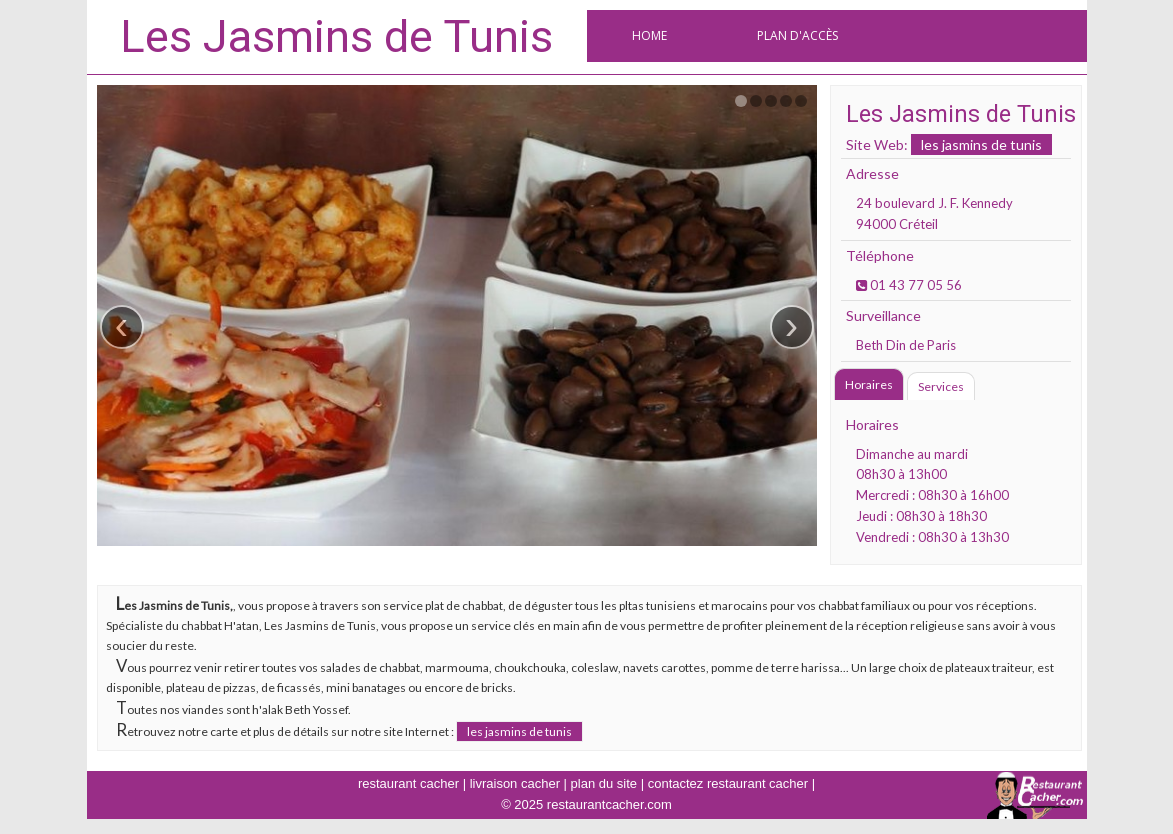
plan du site (604, 783)
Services (941, 386)
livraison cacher (515, 783)
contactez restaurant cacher (728, 783)
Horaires (869, 384)
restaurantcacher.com (609, 804)
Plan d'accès (797, 35)
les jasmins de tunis (981, 144)
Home (649, 35)
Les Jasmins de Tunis (336, 36)
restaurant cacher (408, 783)
